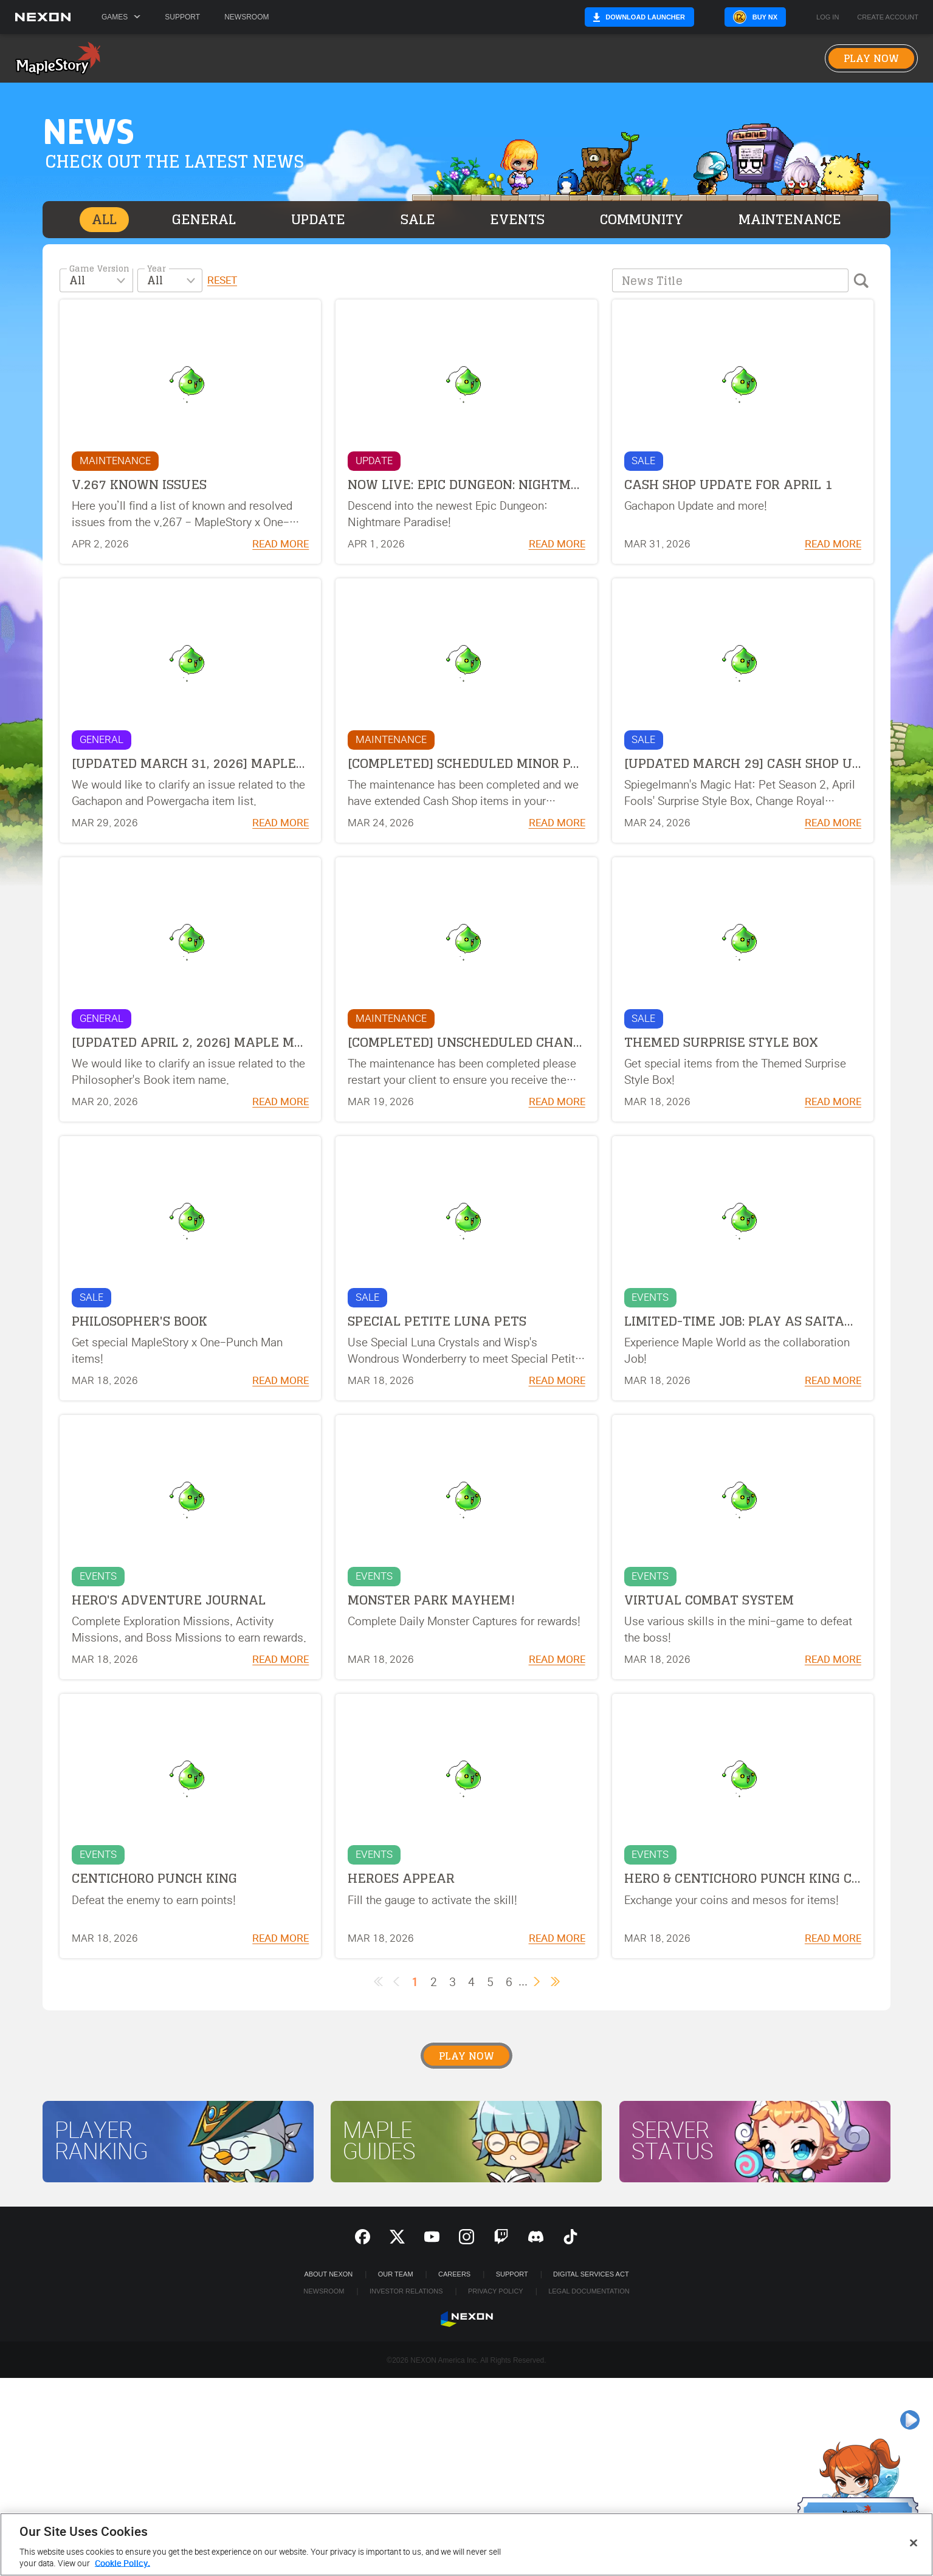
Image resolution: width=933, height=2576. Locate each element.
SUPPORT (512, 2274)
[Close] (913, 2543)
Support (182, 17)
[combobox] (96, 280)
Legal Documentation (589, 2291)
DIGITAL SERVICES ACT (591, 2274)
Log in (827, 17)
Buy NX (764, 17)
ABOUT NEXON (328, 2274)
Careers (454, 2274)
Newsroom (246, 17)
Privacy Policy (495, 2291)
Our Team (395, 2274)
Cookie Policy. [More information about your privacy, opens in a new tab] (122, 2563)
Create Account (887, 17)
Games (121, 17)
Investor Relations (406, 2291)
